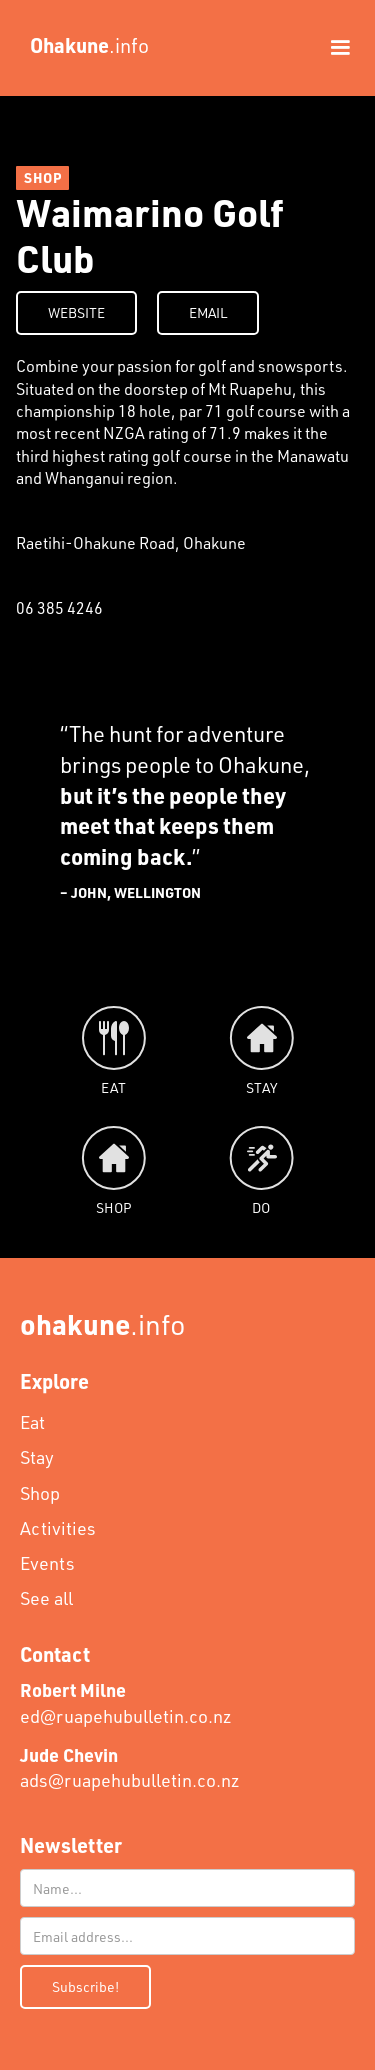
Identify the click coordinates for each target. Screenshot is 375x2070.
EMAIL (208, 312)
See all (46, 1598)
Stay (37, 1457)
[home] (84, 45)
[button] (331, 48)
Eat (32, 1422)
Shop (40, 1493)
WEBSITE (76, 312)
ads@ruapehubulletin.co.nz (130, 1767)
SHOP (42, 177)
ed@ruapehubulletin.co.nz (126, 1702)
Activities (58, 1528)
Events (47, 1563)
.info (103, 1323)
